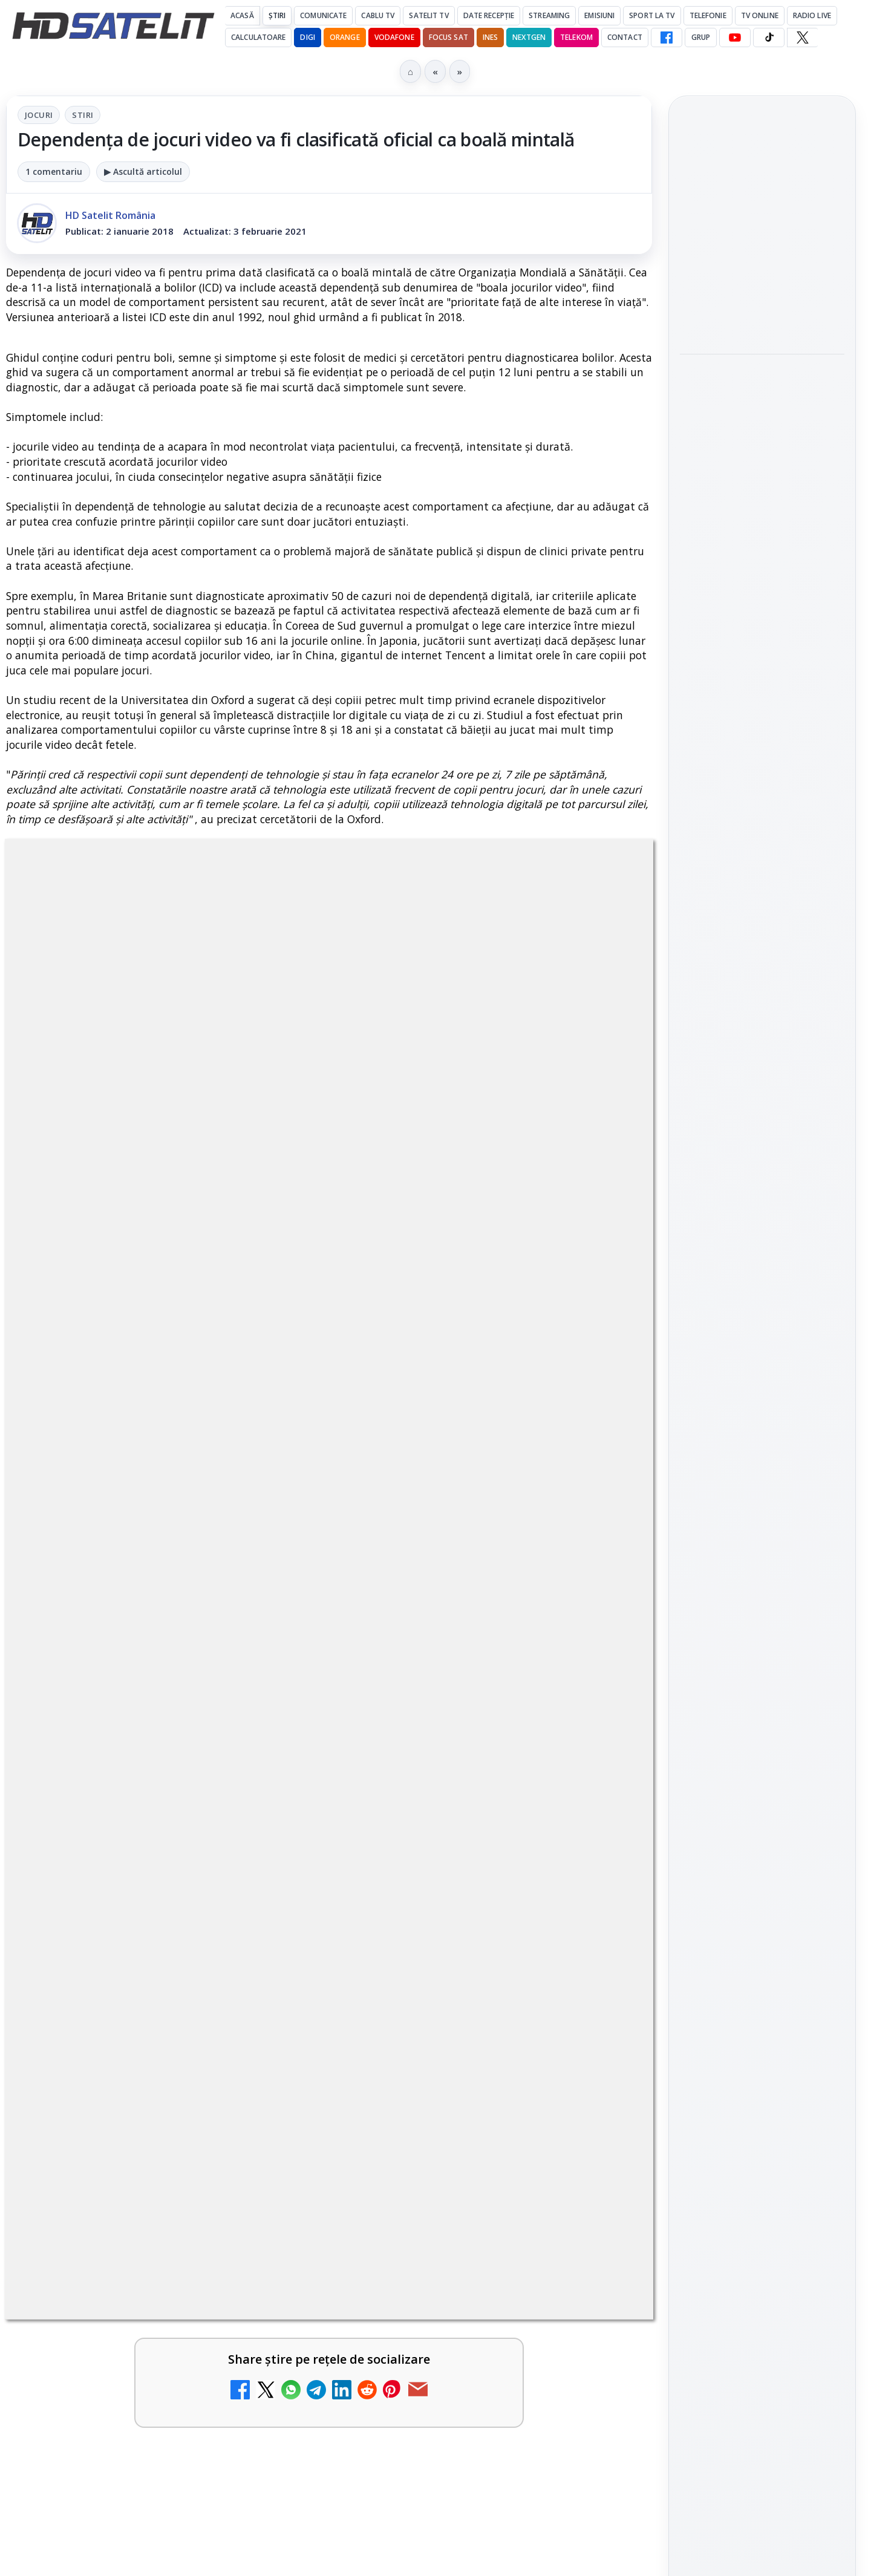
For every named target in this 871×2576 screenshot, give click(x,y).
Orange (345, 37)
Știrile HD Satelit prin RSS (762, 1731)
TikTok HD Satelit (762, 1621)
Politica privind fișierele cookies (762, 2036)
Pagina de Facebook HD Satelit (762, 1463)
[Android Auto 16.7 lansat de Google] (601, 1720)
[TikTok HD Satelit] (769, 37)
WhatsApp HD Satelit (762, 1552)
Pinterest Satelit (762, 1690)
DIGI (307, 37)
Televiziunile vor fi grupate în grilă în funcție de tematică (500, 2202)
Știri (277, 15)
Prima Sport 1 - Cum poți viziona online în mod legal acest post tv (460, 2084)
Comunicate (323, 15)
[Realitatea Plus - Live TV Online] (601, 1846)
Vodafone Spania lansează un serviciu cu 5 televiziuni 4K (174, 2202)
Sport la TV (651, 15)
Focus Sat (448, 37)
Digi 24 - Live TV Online (126, 2069)
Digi (696, 1850)
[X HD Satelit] (802, 37)
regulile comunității (205, 1333)
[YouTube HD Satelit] (735, 37)
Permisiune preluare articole (762, 1996)
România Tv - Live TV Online (448, 1960)
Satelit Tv (428, 15)
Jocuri (39, 114)
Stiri (82, 114)
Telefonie (708, 15)
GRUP (700, 37)
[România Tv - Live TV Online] (601, 1987)
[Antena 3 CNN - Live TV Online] (272, 1987)
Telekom (576, 37)
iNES (490, 37)
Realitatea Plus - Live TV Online (458, 1819)
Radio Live (812, 15)
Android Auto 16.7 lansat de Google (459, 1693)
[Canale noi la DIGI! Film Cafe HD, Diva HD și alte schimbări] (272, 1720)
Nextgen (529, 37)
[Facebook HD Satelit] (666, 37)
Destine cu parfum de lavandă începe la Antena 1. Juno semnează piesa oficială (134, 1834)
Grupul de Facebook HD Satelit (762, 1511)
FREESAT (740, 1850)
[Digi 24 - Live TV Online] (272, 2103)
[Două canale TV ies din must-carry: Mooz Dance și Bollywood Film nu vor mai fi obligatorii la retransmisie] (762, 322)
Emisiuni (599, 15)
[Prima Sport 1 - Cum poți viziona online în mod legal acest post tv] (601, 2103)
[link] (165, 1725)
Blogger (533, 2319)
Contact (624, 37)
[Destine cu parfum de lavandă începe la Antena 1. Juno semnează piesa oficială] (272, 1846)
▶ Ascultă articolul (143, 171)
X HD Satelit (762, 1656)
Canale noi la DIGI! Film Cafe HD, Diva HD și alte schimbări (129, 1701)
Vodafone (394, 37)
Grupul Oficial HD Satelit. (248, 1350)
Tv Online (759, 15)
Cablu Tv (377, 15)
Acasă (242, 15)
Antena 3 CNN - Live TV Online (127, 1960)
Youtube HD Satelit (762, 1587)
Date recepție (489, 15)
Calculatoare (258, 37)
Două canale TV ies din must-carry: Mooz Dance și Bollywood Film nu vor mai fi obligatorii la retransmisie (760, 234)
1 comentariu (53, 171)
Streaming (549, 15)
